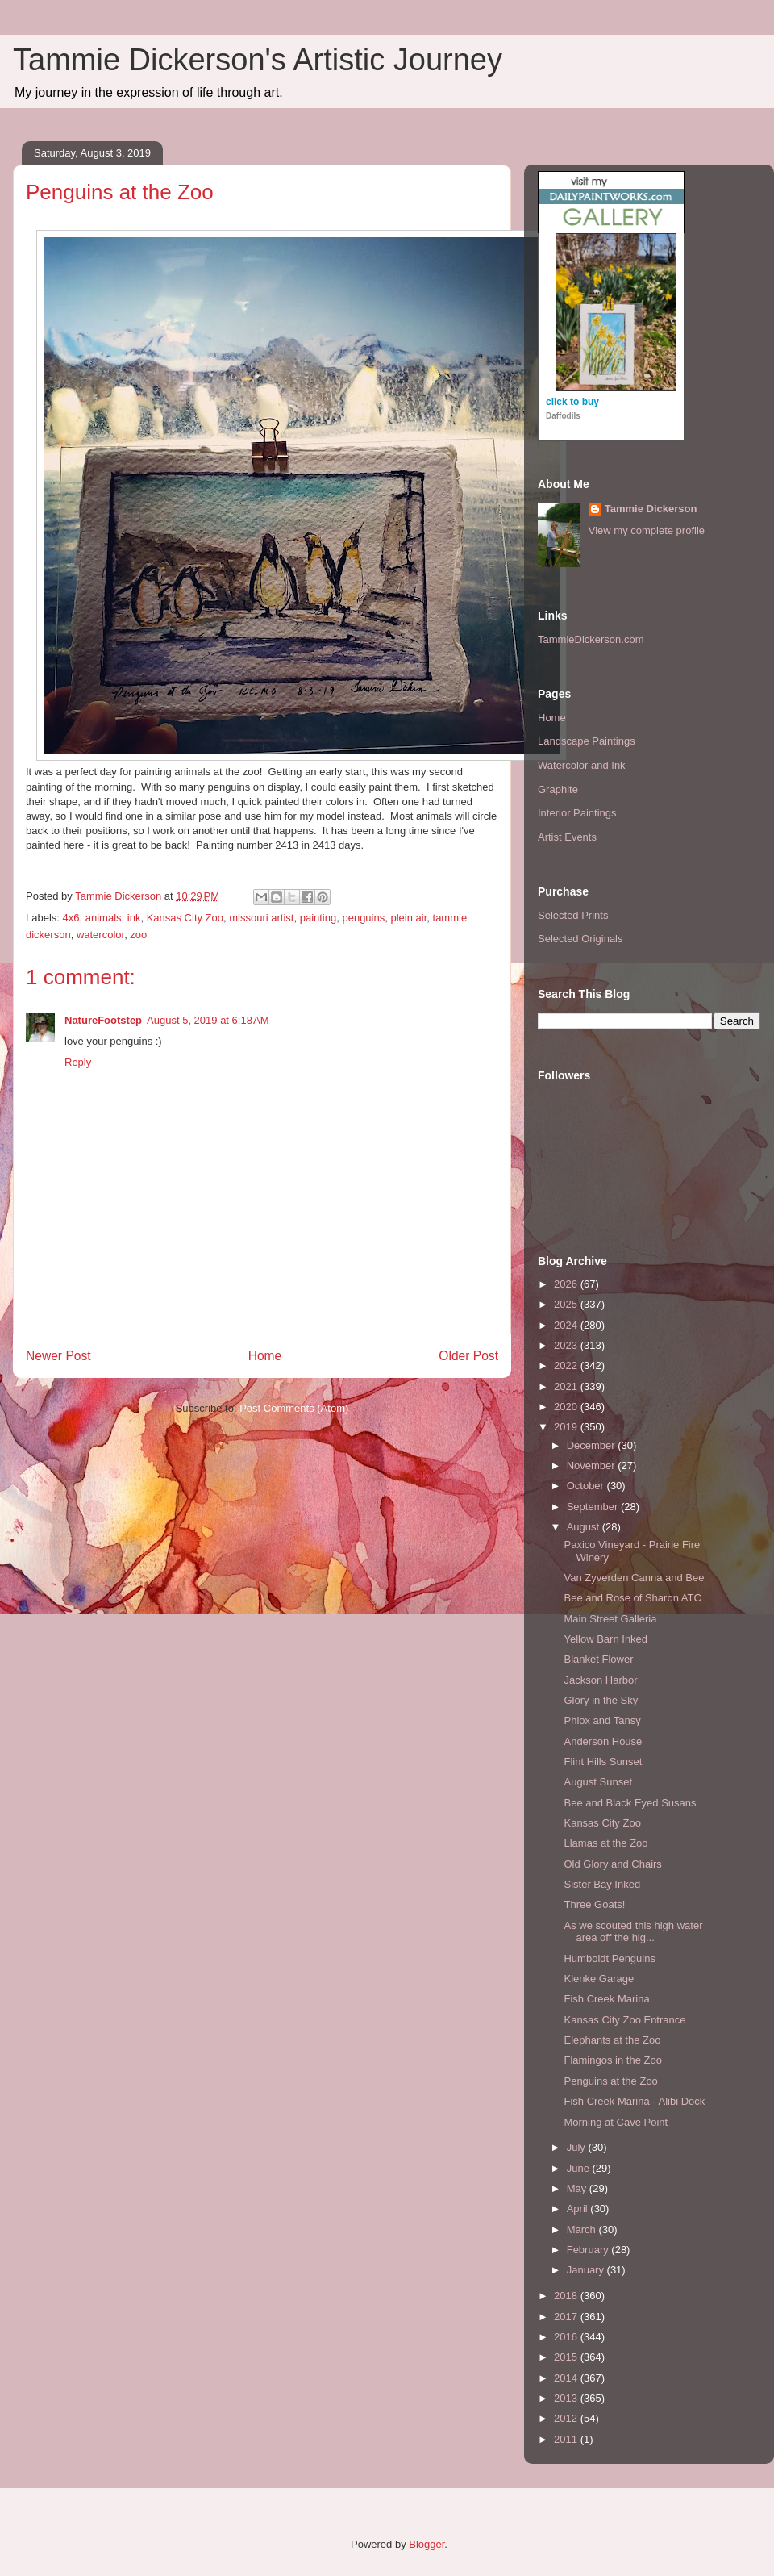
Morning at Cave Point (616, 2122)
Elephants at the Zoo (612, 2040)
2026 (567, 1284)
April (579, 2208)
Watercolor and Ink (582, 765)
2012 (567, 2418)
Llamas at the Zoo (605, 1843)
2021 (567, 1386)
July (578, 2147)
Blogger (426, 2544)
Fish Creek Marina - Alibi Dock (634, 2101)
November (592, 1465)
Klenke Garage (599, 1979)
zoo (138, 935)
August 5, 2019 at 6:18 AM (207, 1020)
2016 (567, 2337)
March (583, 2229)
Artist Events (567, 837)
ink (134, 918)
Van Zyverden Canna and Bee (634, 1578)
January (587, 2270)
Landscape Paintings (586, 741)
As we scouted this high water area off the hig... (633, 1931)
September (594, 1507)
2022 (567, 1365)
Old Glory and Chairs (612, 1864)
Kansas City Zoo (185, 918)
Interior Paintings (577, 813)
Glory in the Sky (601, 1700)
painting (318, 918)
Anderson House (603, 1741)
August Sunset (598, 1782)
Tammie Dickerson (651, 509)
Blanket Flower (598, 1659)
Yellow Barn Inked (605, 1639)
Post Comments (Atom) (293, 1408)
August (584, 1527)
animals (103, 918)
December (592, 1445)
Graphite (558, 789)
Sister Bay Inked (602, 1884)
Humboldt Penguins (609, 1958)
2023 (567, 1345)
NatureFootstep (103, 1020)
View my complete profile (647, 530)
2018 (567, 2296)
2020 (567, 1407)
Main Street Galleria (610, 1619)
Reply (77, 1062)
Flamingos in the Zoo (612, 2060)
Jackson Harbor (600, 1680)
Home (265, 1356)
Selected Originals (580, 939)
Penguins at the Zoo (610, 2081)
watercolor (100, 935)
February (589, 2250)
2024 (567, 1325)
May (578, 2188)
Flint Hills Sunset (603, 1762)
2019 (567, 1427)
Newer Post (58, 1356)
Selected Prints (573, 915)
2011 (567, 2439)
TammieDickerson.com (590, 639)
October (587, 1486)
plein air (408, 918)
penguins (363, 918)
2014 (567, 2378)
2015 (567, 2357)
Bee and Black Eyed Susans (630, 1803)
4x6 (71, 918)
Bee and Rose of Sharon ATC (632, 1598)
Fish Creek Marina (606, 1999)
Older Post (468, 1356)
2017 (567, 2317)
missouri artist (261, 918)
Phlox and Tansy (602, 1720)
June (580, 2168)
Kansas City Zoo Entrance (624, 2020)
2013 (567, 2398)
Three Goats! (594, 1904)
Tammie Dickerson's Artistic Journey (257, 60)
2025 (567, 1304)
